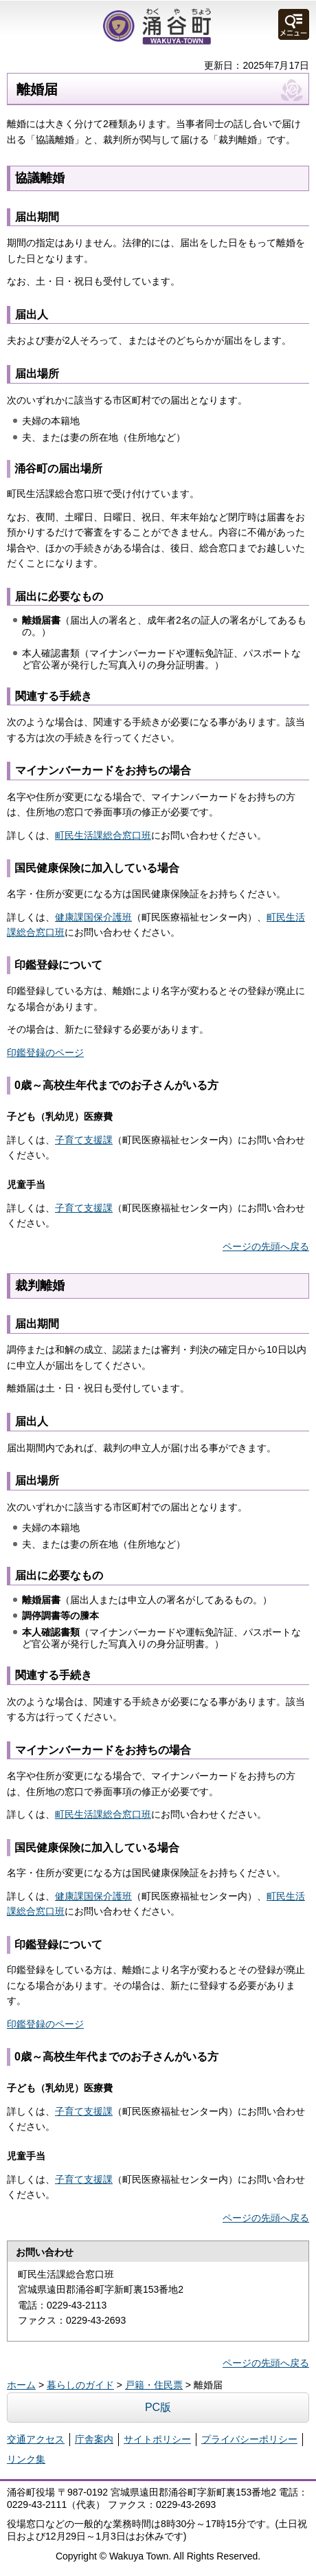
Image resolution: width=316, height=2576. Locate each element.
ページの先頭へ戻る (266, 1246)
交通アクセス (36, 2439)
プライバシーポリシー (249, 2439)
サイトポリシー (157, 2439)
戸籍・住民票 (154, 2384)
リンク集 (26, 2459)
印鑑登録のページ (45, 1052)
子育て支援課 (84, 1139)
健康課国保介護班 (93, 917)
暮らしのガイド (80, 2384)
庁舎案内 (94, 2439)
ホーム (21, 2384)
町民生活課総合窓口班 (103, 835)
